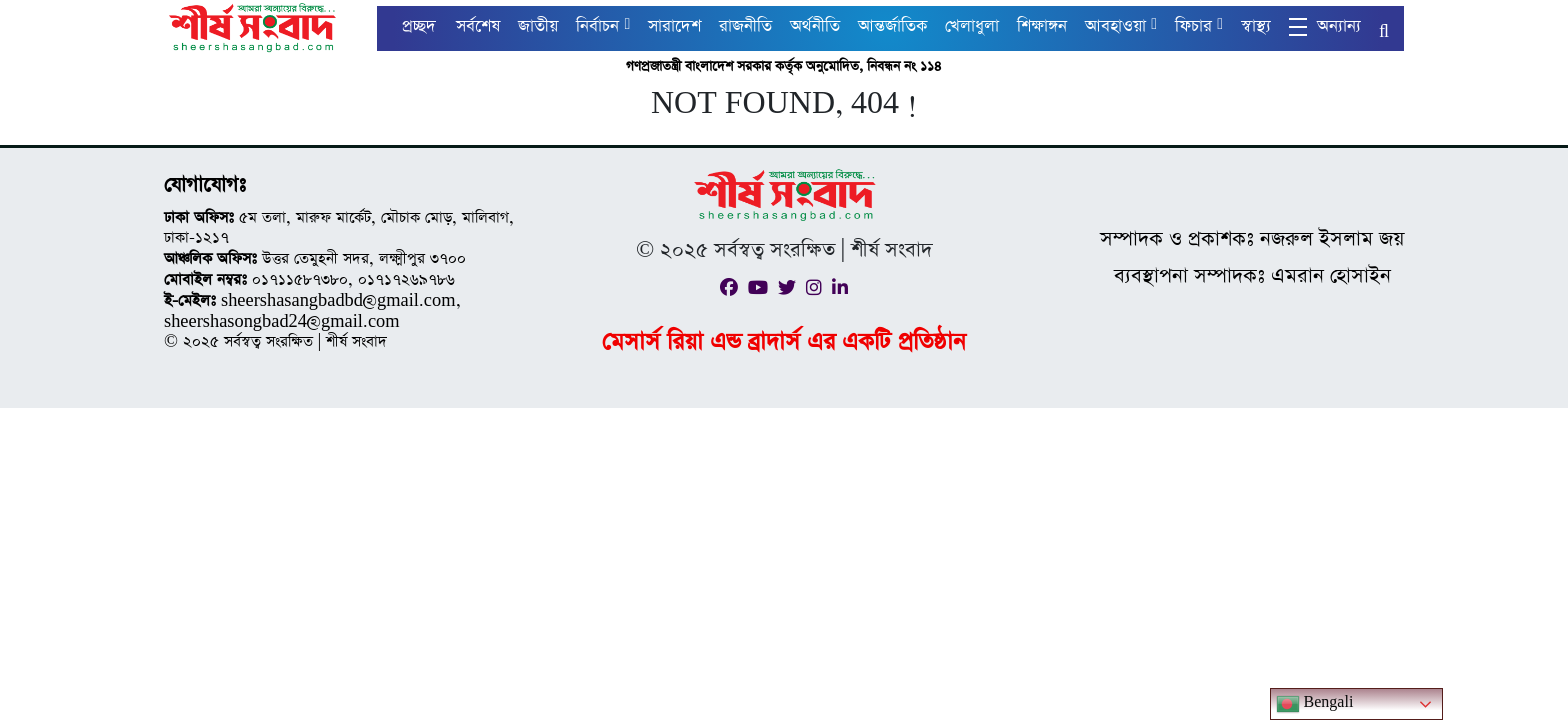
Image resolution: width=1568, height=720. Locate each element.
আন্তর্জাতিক (892, 26)
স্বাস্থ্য (1256, 26)
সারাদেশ (674, 26)
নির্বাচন (597, 26)
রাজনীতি (745, 26)
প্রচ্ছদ (419, 26)
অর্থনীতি (815, 26)
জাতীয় (538, 26)
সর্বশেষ (478, 26)
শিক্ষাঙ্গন (1042, 26)
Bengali (1315, 704)
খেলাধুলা (972, 26)
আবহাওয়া (1115, 26)
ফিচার (1193, 26)
